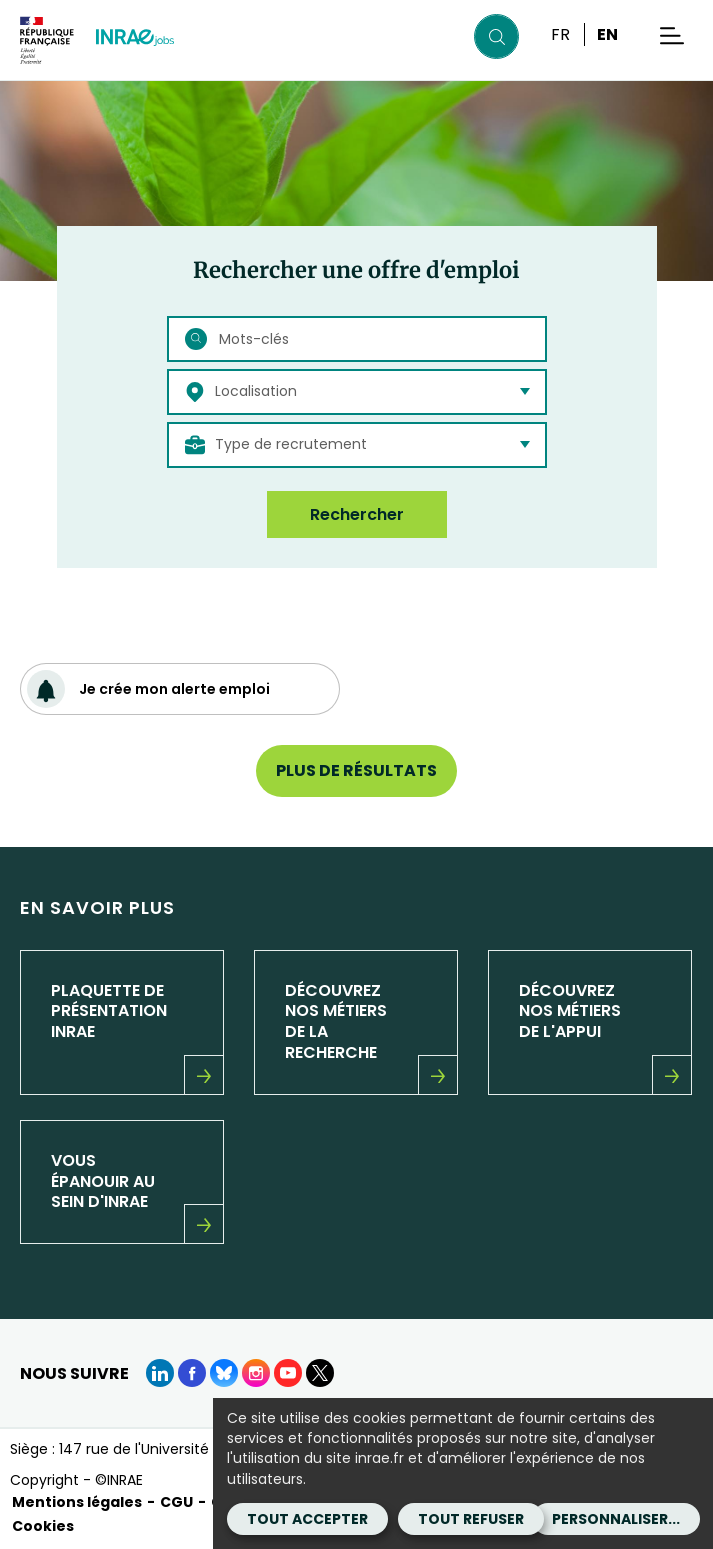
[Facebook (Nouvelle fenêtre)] (192, 1373)
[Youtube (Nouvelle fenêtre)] (288, 1373)
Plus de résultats (356, 770)
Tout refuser (471, 1519)
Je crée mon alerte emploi (148, 689)
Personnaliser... (616, 1519)
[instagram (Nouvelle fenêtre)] (256, 1373)
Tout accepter (307, 1519)
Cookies (43, 1526)
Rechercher (357, 514)
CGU (176, 1502)
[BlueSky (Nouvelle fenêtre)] (224, 1373)
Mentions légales (77, 1502)
